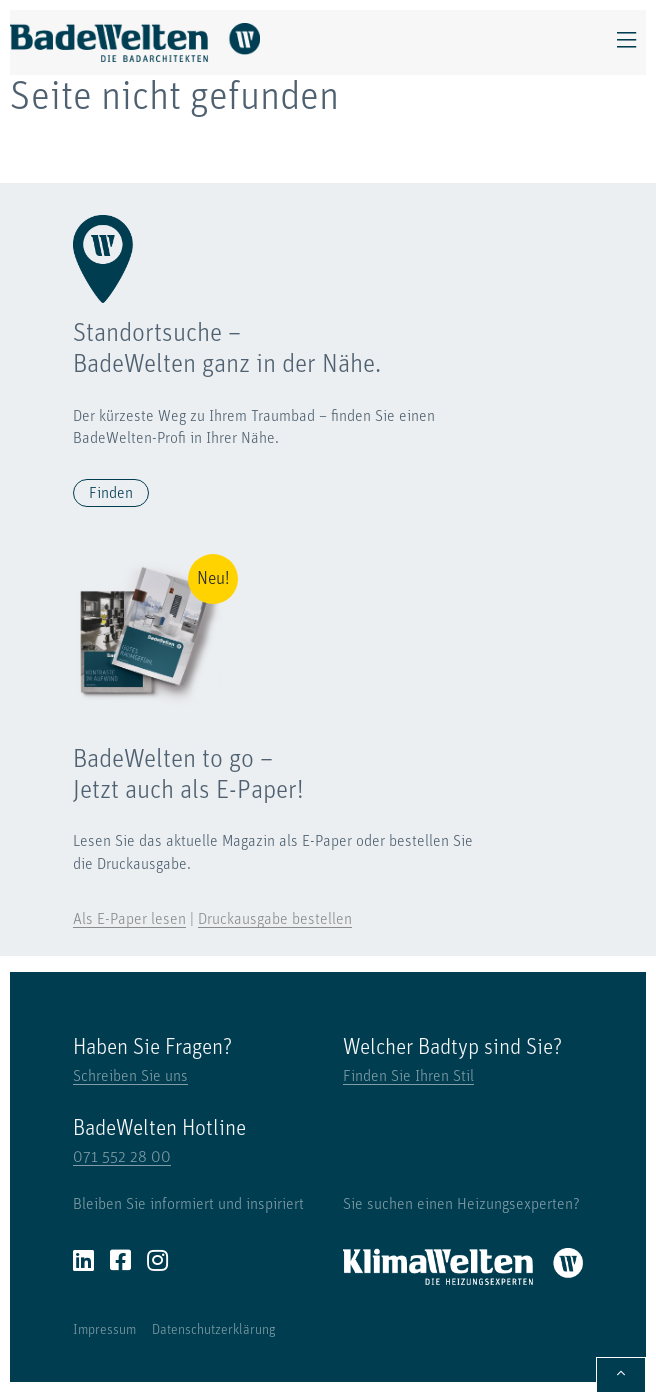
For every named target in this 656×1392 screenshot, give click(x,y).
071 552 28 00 (122, 1158)
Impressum (104, 1330)
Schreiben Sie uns (130, 1077)
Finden (111, 494)
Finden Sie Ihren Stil (408, 1077)
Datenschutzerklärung (214, 1330)
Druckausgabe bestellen (275, 920)
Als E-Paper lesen (129, 920)
